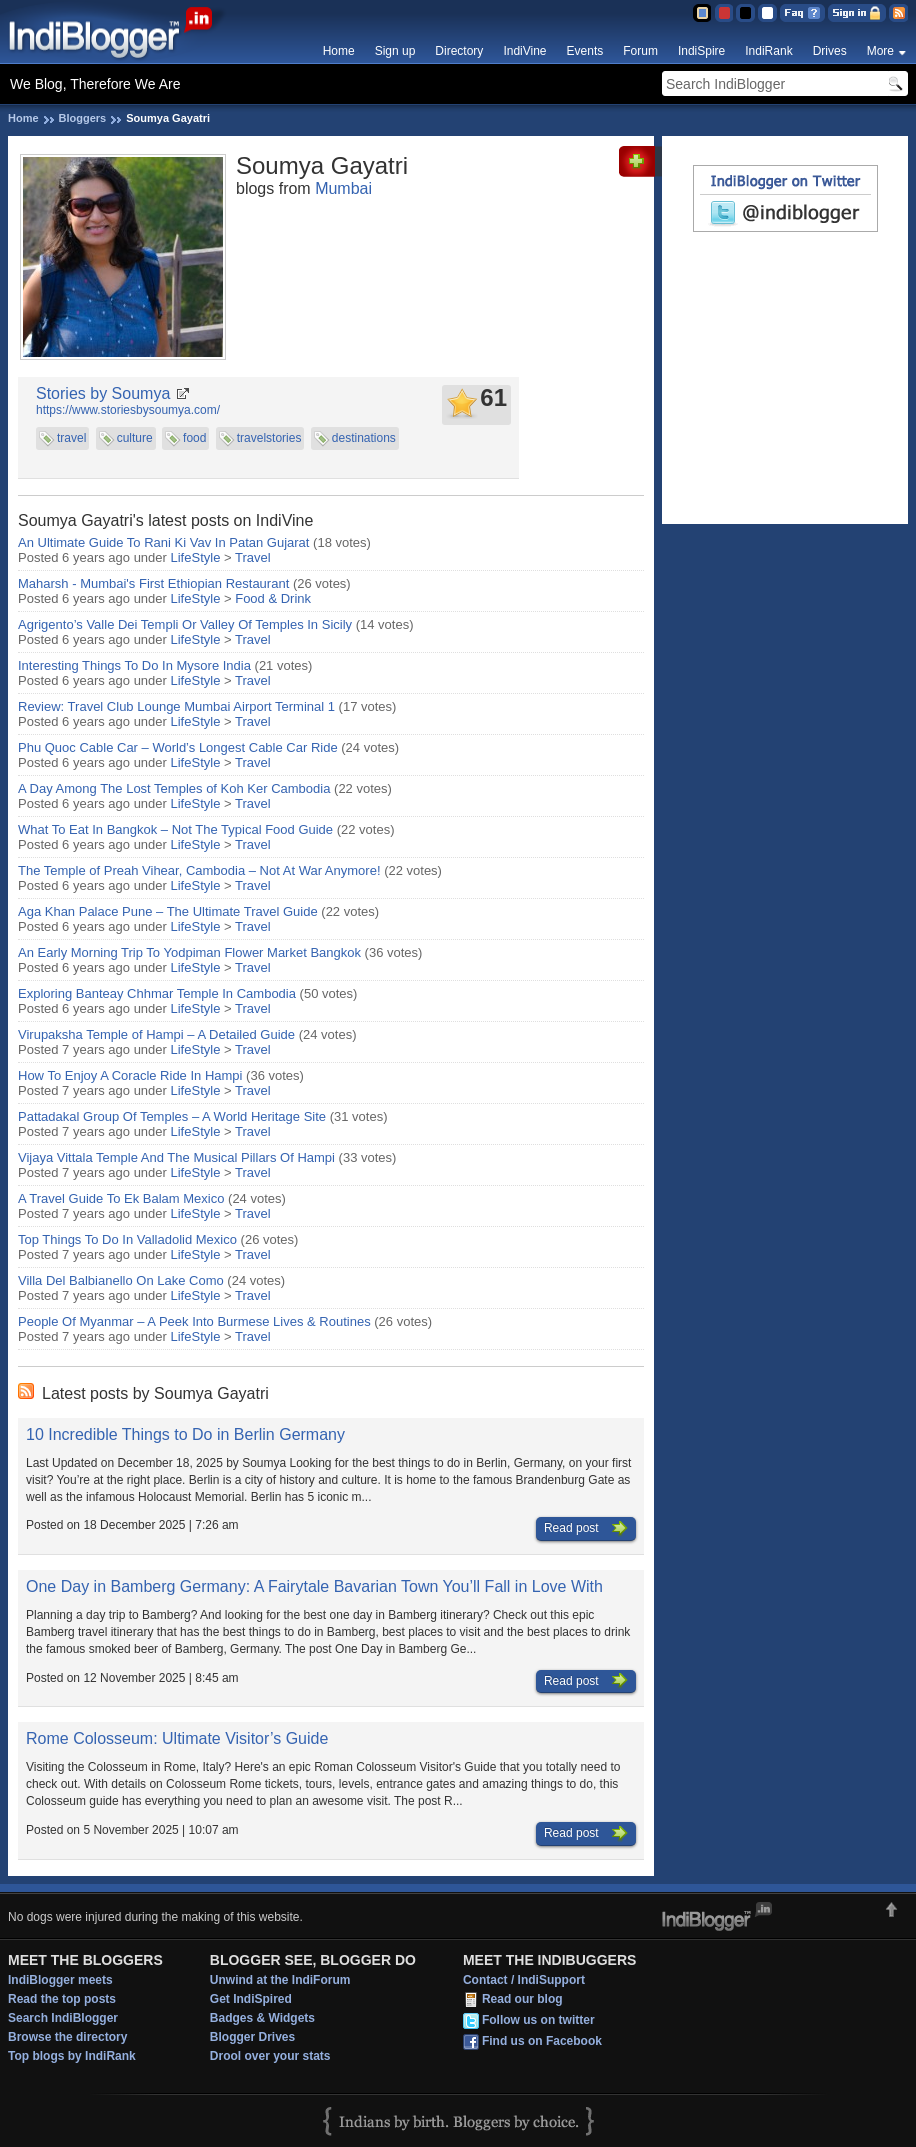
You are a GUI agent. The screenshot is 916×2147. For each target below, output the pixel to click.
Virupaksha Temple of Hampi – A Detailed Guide (156, 1034)
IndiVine (524, 51)
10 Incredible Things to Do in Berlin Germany (185, 1434)
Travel (253, 557)
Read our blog (522, 2000)
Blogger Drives (252, 2037)
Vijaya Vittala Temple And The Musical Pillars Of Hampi (176, 1157)
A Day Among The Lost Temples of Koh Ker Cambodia (174, 788)
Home (339, 51)
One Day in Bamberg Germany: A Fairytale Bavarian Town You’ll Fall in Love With (314, 1586)
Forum (640, 51)
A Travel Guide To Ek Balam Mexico (121, 1198)
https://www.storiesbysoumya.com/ (128, 410)
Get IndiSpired (251, 1999)
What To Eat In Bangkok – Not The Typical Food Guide (175, 829)
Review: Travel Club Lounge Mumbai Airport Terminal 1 (176, 706)
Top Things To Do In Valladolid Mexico (127, 1239)
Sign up (395, 51)
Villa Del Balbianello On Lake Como (121, 1280)
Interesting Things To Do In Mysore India (134, 665)
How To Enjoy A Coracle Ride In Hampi (130, 1075)
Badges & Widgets (262, 2018)
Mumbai (343, 188)
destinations (364, 438)
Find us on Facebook (542, 2042)
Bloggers (83, 118)
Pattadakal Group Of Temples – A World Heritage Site (172, 1116)
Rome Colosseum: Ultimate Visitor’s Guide (177, 1738)
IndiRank (768, 51)
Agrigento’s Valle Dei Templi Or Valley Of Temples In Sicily (185, 624)
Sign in (857, 13)
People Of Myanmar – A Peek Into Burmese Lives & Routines (194, 1321)
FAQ (802, 13)
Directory (459, 51)
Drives (830, 51)
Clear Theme (767, 13)
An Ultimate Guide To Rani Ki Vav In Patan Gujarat (163, 542)
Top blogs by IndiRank (72, 2056)
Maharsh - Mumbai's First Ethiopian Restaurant (153, 583)
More (880, 51)
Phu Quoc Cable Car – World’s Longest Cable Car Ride (178, 747)
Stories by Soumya (103, 393)
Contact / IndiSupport (524, 1980)
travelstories (269, 438)
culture (135, 438)
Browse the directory (67, 2037)
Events (585, 51)
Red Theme (723, 13)
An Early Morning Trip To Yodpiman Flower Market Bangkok (189, 952)
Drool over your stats (270, 2056)
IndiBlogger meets (60, 1980)
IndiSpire (701, 51)
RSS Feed (898, 13)
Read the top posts (62, 1999)
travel (71, 438)
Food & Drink (273, 598)
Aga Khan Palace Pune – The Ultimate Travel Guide (168, 911)
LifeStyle (196, 557)
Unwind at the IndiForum (280, 1980)
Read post (586, 1529)
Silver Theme (745, 13)
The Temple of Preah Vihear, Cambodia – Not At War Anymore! (199, 870)
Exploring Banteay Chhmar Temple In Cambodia (157, 993)
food (194, 438)
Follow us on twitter (538, 2021)
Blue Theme (701, 13)
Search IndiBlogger (63, 2018)
